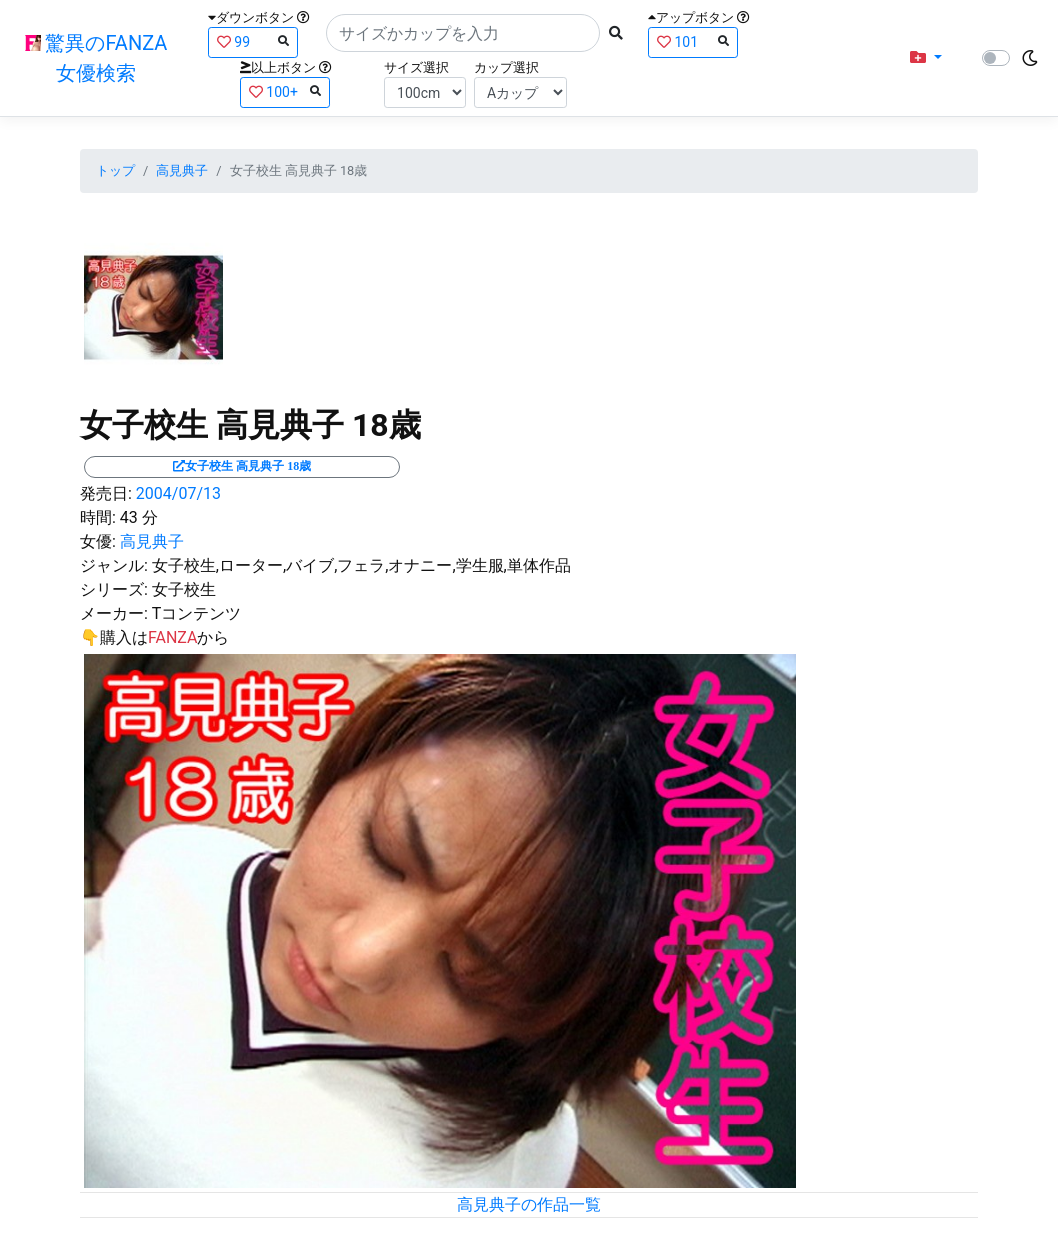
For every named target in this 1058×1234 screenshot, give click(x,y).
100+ (285, 91)
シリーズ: (114, 589)
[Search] (463, 33)
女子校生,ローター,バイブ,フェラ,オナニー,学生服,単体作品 (361, 565)
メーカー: (114, 613)
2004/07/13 (178, 493)
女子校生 (184, 589)
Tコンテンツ (197, 613)
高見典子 (182, 170)
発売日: (106, 493)
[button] (926, 58)
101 (693, 41)
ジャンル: (114, 565)
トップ (115, 170)
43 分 (139, 517)
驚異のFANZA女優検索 (96, 58)
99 (253, 41)
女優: (98, 541)
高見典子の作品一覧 (529, 1204)
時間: (98, 517)
